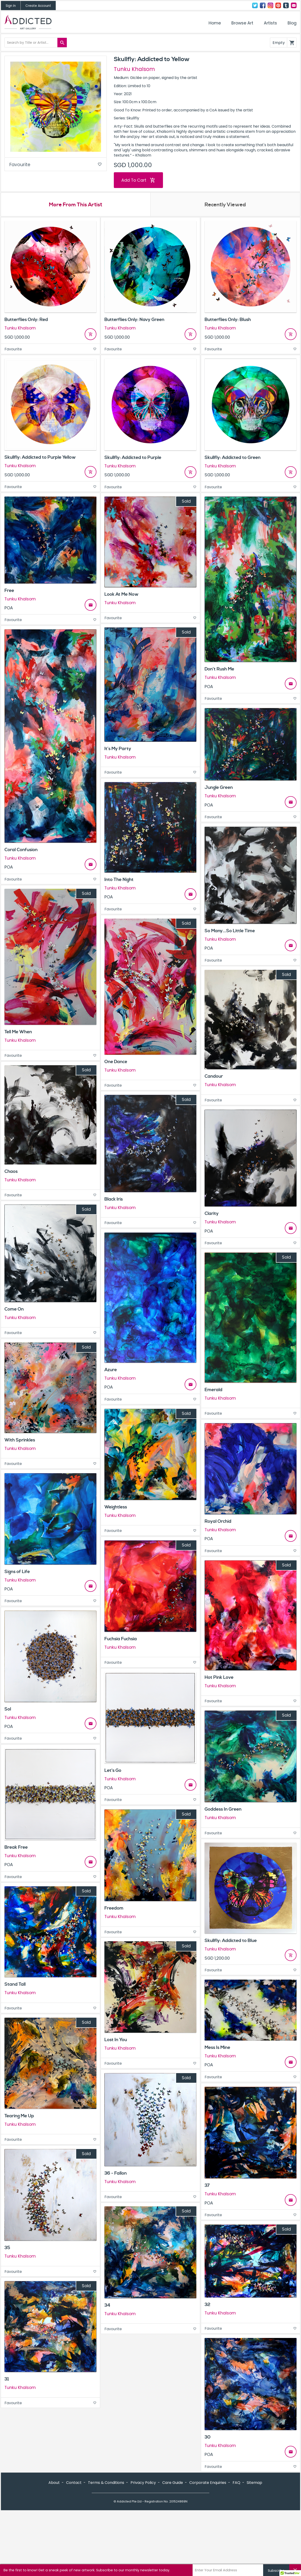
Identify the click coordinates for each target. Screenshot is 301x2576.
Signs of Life (17, 1571)
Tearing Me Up (19, 2116)
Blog (292, 23)
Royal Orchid (218, 1521)
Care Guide (172, 2547)
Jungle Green (219, 787)
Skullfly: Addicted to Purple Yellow (40, 457)
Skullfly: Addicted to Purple (132, 457)
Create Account (38, 6)
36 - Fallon (115, 2173)
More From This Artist (75, 204)
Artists (270, 23)
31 (6, 2379)
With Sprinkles (19, 1440)
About (54, 2547)
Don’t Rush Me (219, 669)
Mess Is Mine (217, 2047)
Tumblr (286, 5)
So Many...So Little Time (230, 931)
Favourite (55, 164)
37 (207, 2185)
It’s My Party (117, 749)
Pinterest (278, 5)
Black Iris (113, 1199)
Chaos (11, 1171)
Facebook (262, 5)
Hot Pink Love (219, 1677)
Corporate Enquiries (207, 2547)
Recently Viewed (225, 204)
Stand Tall (15, 1984)
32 (207, 2304)
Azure (110, 1370)
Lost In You (115, 2040)
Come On (14, 1309)
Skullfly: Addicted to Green (233, 457)
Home (215, 23)
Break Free (16, 1847)
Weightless (115, 1507)
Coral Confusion (21, 850)
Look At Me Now (121, 594)
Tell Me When (18, 1032)
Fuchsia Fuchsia (120, 1639)
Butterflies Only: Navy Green (134, 319)
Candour (214, 1076)
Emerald (213, 1390)
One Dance (115, 1062)
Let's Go (112, 1770)
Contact (294, 5)
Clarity (212, 1213)
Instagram (270, 5)
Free (9, 590)
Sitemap (254, 2547)
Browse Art (242, 23)
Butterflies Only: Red (26, 319)
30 (207, 2437)
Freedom (113, 1908)
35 (7, 2248)
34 (107, 2305)
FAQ (236, 2547)
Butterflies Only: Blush (228, 319)
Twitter (255, 5)
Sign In (11, 6)
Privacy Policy (143, 2547)
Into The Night (119, 879)
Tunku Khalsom (134, 69)
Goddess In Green (223, 1809)
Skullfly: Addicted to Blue (231, 1940)
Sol (7, 1709)
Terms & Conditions (106, 2547)
